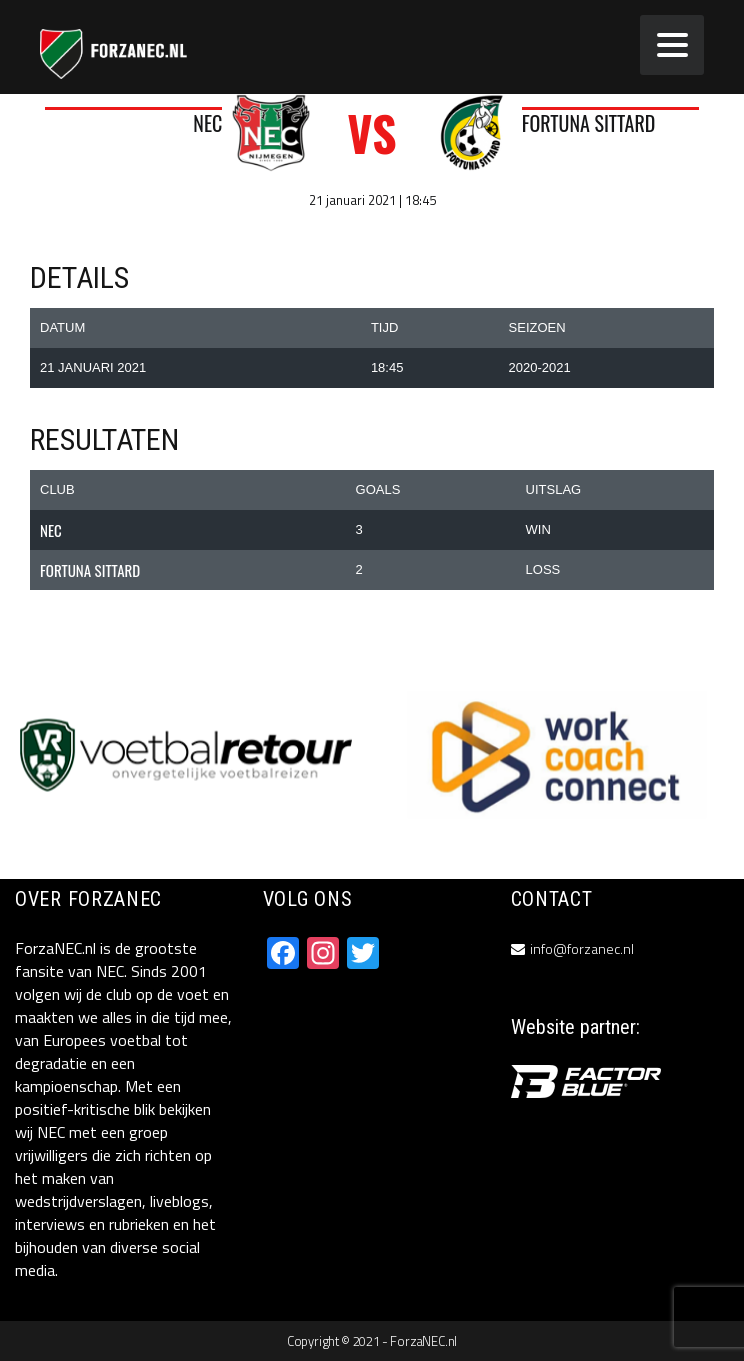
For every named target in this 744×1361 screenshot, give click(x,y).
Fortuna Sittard (589, 123)
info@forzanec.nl (582, 948)
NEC (207, 123)
